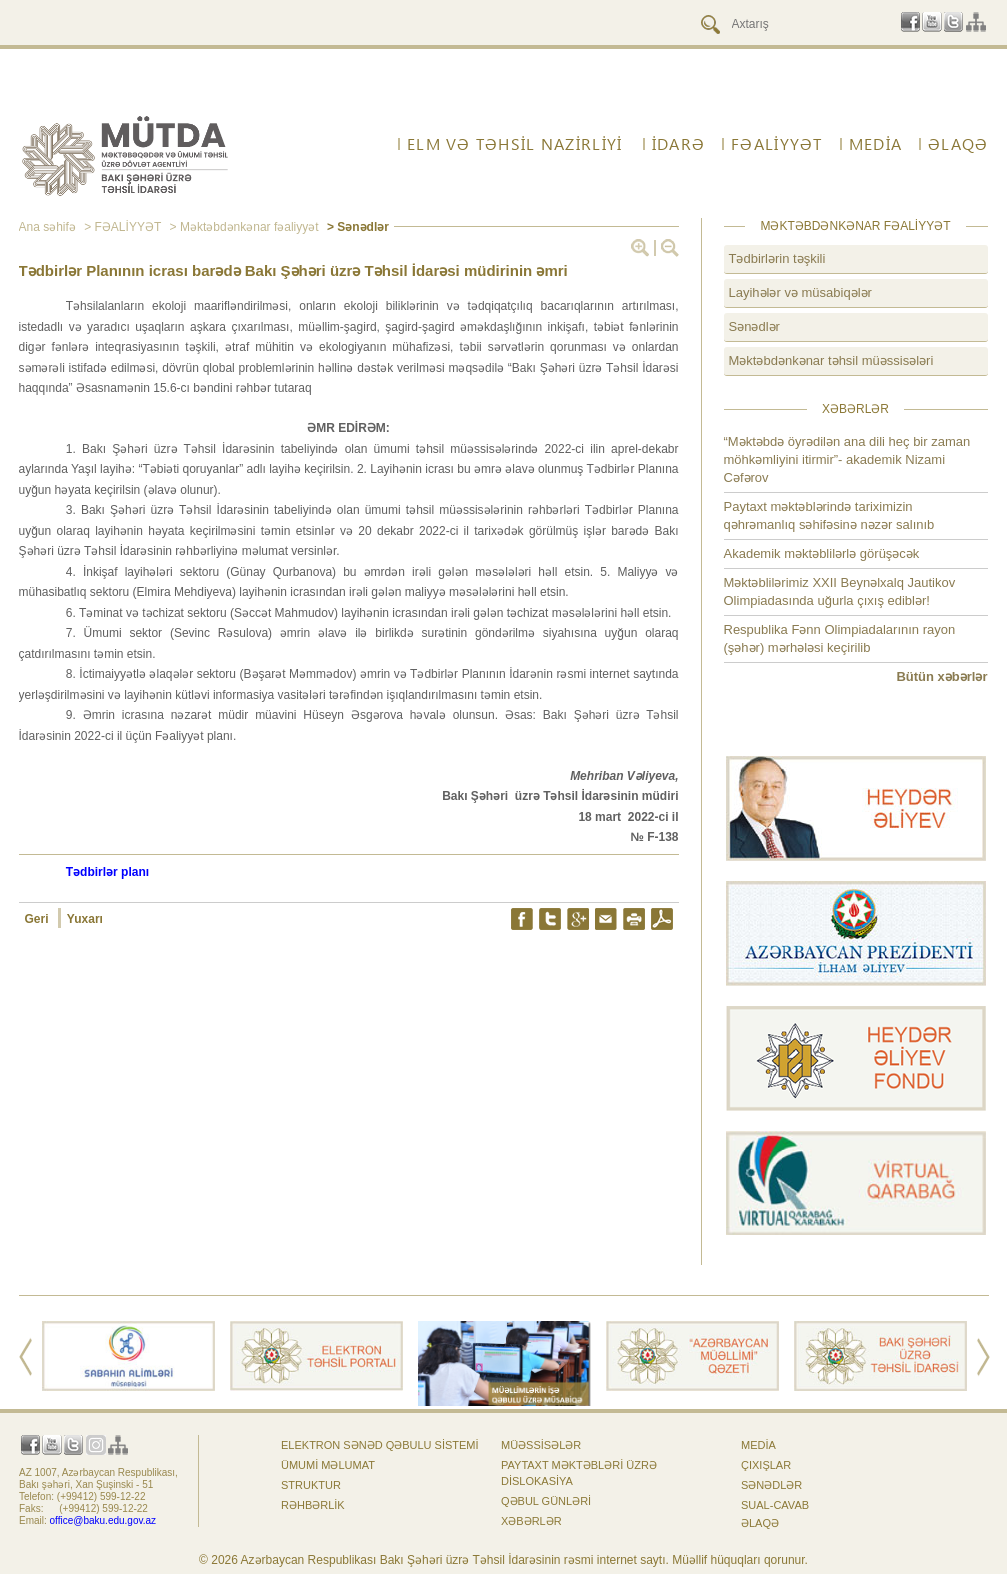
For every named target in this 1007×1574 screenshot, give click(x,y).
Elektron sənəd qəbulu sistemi (380, 1445)
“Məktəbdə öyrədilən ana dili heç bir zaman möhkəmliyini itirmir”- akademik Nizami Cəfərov (847, 459)
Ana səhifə (47, 227)
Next (983, 1357)
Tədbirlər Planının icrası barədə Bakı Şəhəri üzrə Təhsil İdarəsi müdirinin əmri (293, 270)
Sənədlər (754, 326)
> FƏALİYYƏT (121, 227)
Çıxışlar (766, 1465)
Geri (38, 919)
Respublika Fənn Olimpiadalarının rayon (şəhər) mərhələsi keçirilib (840, 638)
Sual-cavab (775, 1505)
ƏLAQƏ (958, 144)
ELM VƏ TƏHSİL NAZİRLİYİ (514, 144)
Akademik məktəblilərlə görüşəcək (822, 553)
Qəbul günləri (546, 1501)
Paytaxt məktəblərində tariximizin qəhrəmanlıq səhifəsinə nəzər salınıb (829, 515)
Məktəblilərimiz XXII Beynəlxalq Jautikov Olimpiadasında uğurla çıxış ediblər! (840, 591)
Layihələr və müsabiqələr (800, 292)
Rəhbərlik (313, 1505)
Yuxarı (85, 919)
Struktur (311, 1485)
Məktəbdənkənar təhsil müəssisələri (831, 360)
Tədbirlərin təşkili (777, 258)
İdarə (678, 144)
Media (875, 144)
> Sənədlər (356, 227)
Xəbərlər (531, 1521)
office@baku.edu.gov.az (103, 1520)
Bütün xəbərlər (941, 676)
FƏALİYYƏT (777, 144)
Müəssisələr (541, 1445)
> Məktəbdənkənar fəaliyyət (242, 227)
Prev (25, 1357)
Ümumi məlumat (328, 1465)
